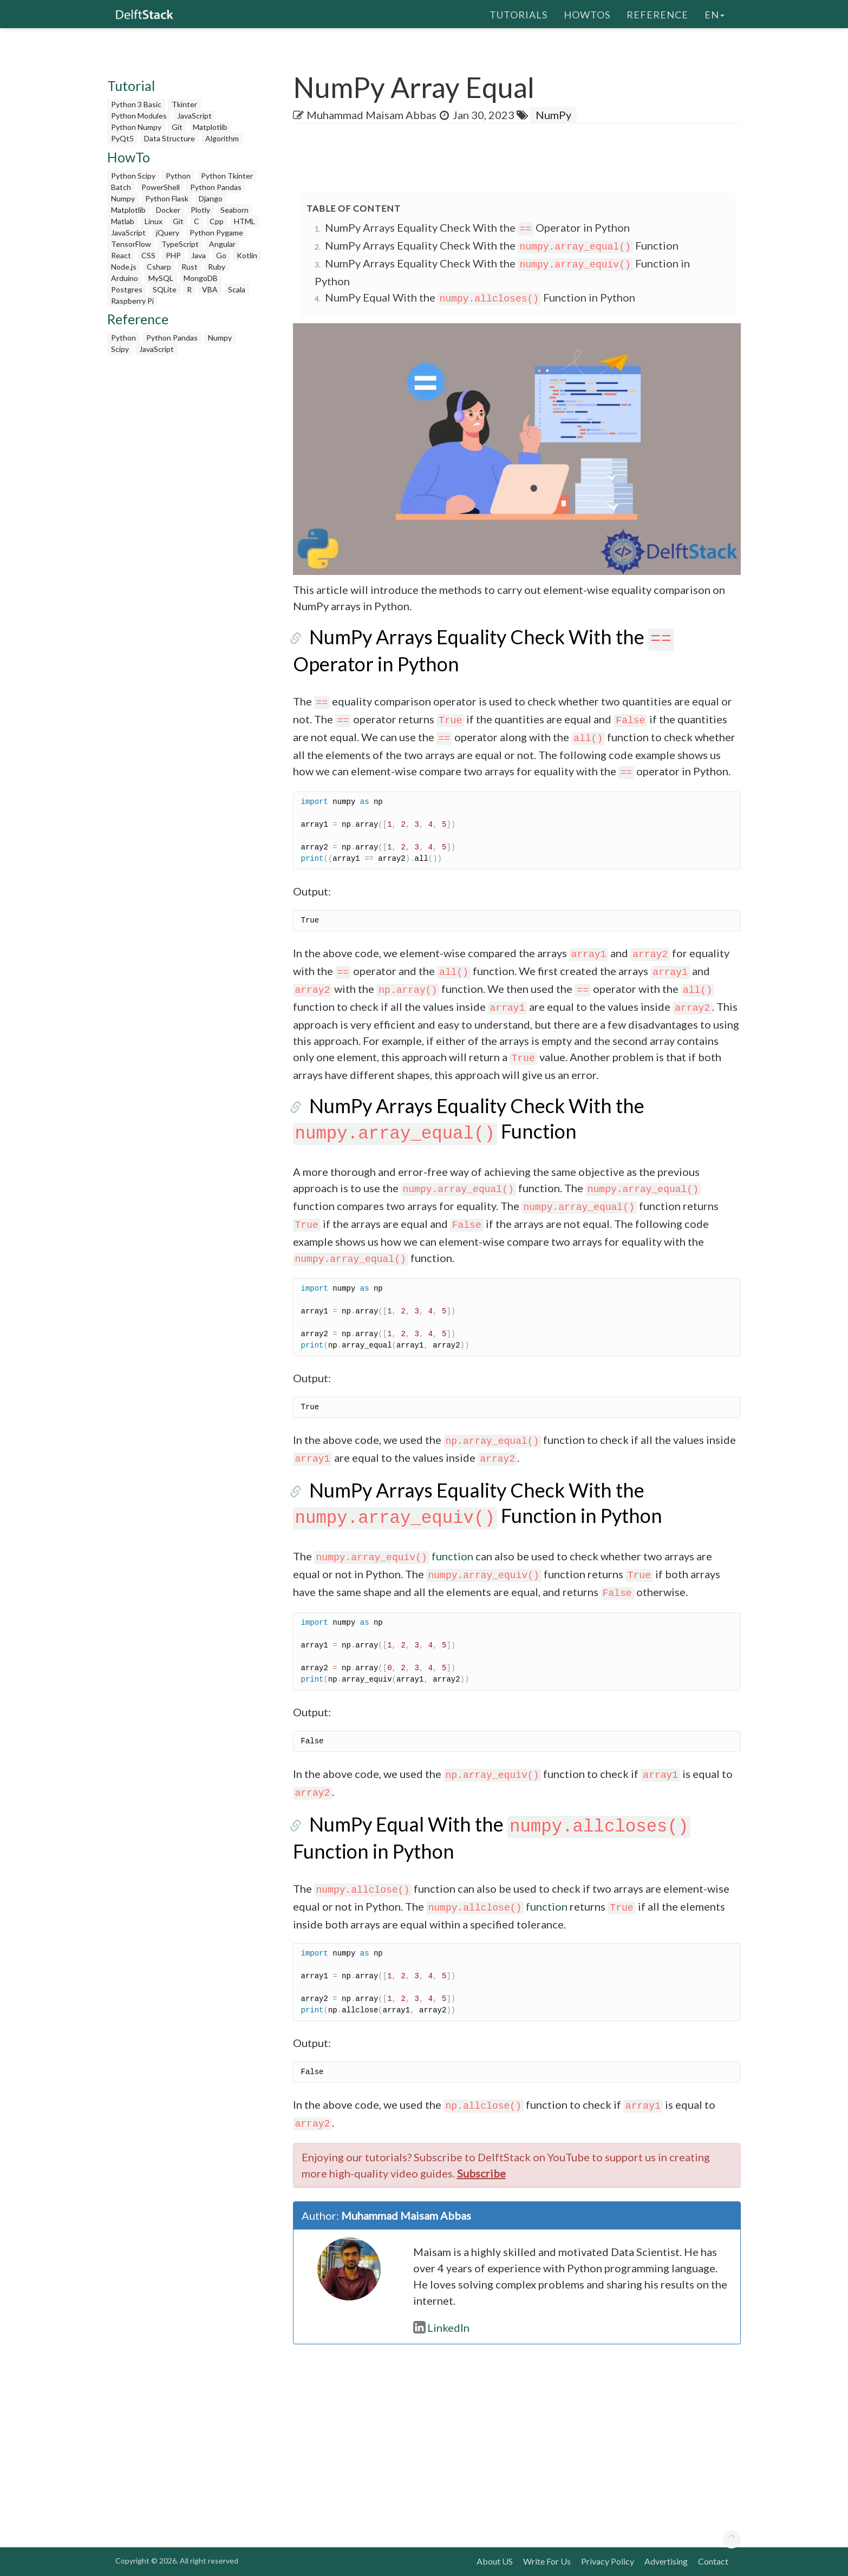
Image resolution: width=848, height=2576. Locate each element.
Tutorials (518, 13)
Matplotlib (210, 127)
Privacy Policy (607, 2561)
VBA (210, 289)
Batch (121, 187)
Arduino (124, 278)
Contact (713, 2561)
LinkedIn (441, 2327)
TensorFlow (131, 244)
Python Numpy (136, 127)
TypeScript (180, 244)
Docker (168, 209)
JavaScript (194, 115)
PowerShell (160, 187)
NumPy (553, 114)
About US (495, 2561)
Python (178, 175)
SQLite (165, 289)
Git (177, 127)
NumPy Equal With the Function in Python (480, 297)
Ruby (216, 266)
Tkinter (184, 104)
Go (221, 255)
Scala (236, 289)
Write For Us (547, 2561)
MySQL (160, 278)
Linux (153, 221)
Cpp (217, 221)
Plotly (200, 209)
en (715, 13)
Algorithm (222, 138)
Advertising (666, 2561)
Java (198, 255)
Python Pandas (216, 187)
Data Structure (169, 138)
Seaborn (234, 209)
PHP (173, 255)
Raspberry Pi (132, 300)
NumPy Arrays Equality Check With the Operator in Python (477, 227)
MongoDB (201, 278)
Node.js (123, 266)
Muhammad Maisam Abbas (371, 114)
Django (211, 198)
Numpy (123, 198)
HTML (244, 221)
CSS (148, 255)
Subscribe (481, 2173)
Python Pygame (216, 232)
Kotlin (247, 255)
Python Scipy (133, 175)
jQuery (167, 232)
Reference (657, 13)
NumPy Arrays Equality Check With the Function (502, 245)
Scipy (120, 349)
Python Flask (166, 198)
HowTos (587, 13)
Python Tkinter (227, 175)
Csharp (159, 266)
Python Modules (139, 115)
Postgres (126, 289)
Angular (222, 244)
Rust (189, 266)
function (393, 1555)
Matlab (122, 221)
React (121, 255)
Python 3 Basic (136, 104)
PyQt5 (122, 138)
